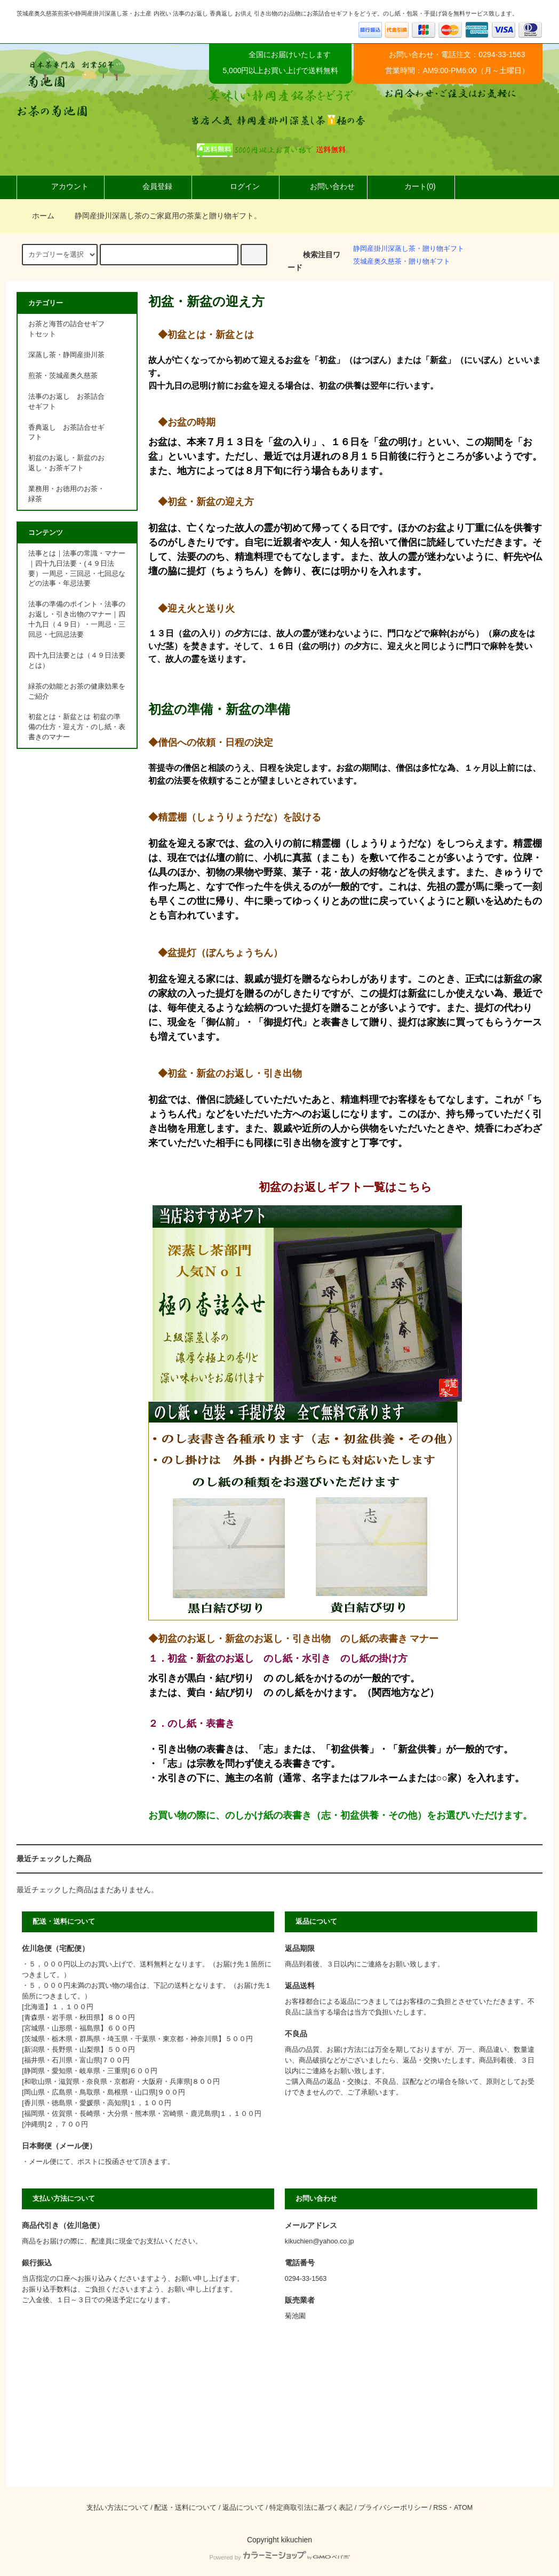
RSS (440, 2507)
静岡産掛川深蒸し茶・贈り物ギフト (408, 248)
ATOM (463, 2507)
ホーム (36, 215)
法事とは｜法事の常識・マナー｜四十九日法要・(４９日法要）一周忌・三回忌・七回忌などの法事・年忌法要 (76, 569)
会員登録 (148, 186)
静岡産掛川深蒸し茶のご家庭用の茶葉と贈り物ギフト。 (161, 215)
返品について (243, 2507)
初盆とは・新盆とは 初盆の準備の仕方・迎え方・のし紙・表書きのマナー (76, 727)
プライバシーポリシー (393, 2507)
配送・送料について (185, 2507)
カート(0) (411, 186)
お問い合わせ (323, 186)
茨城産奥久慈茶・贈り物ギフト (401, 261)
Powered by (279, 2557)
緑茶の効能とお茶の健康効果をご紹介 (76, 691)
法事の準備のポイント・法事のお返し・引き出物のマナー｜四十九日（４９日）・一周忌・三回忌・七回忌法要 (76, 619)
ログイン (236, 186)
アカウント (61, 186)
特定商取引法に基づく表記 (311, 2507)
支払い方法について (117, 2507)
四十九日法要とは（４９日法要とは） (76, 660)
